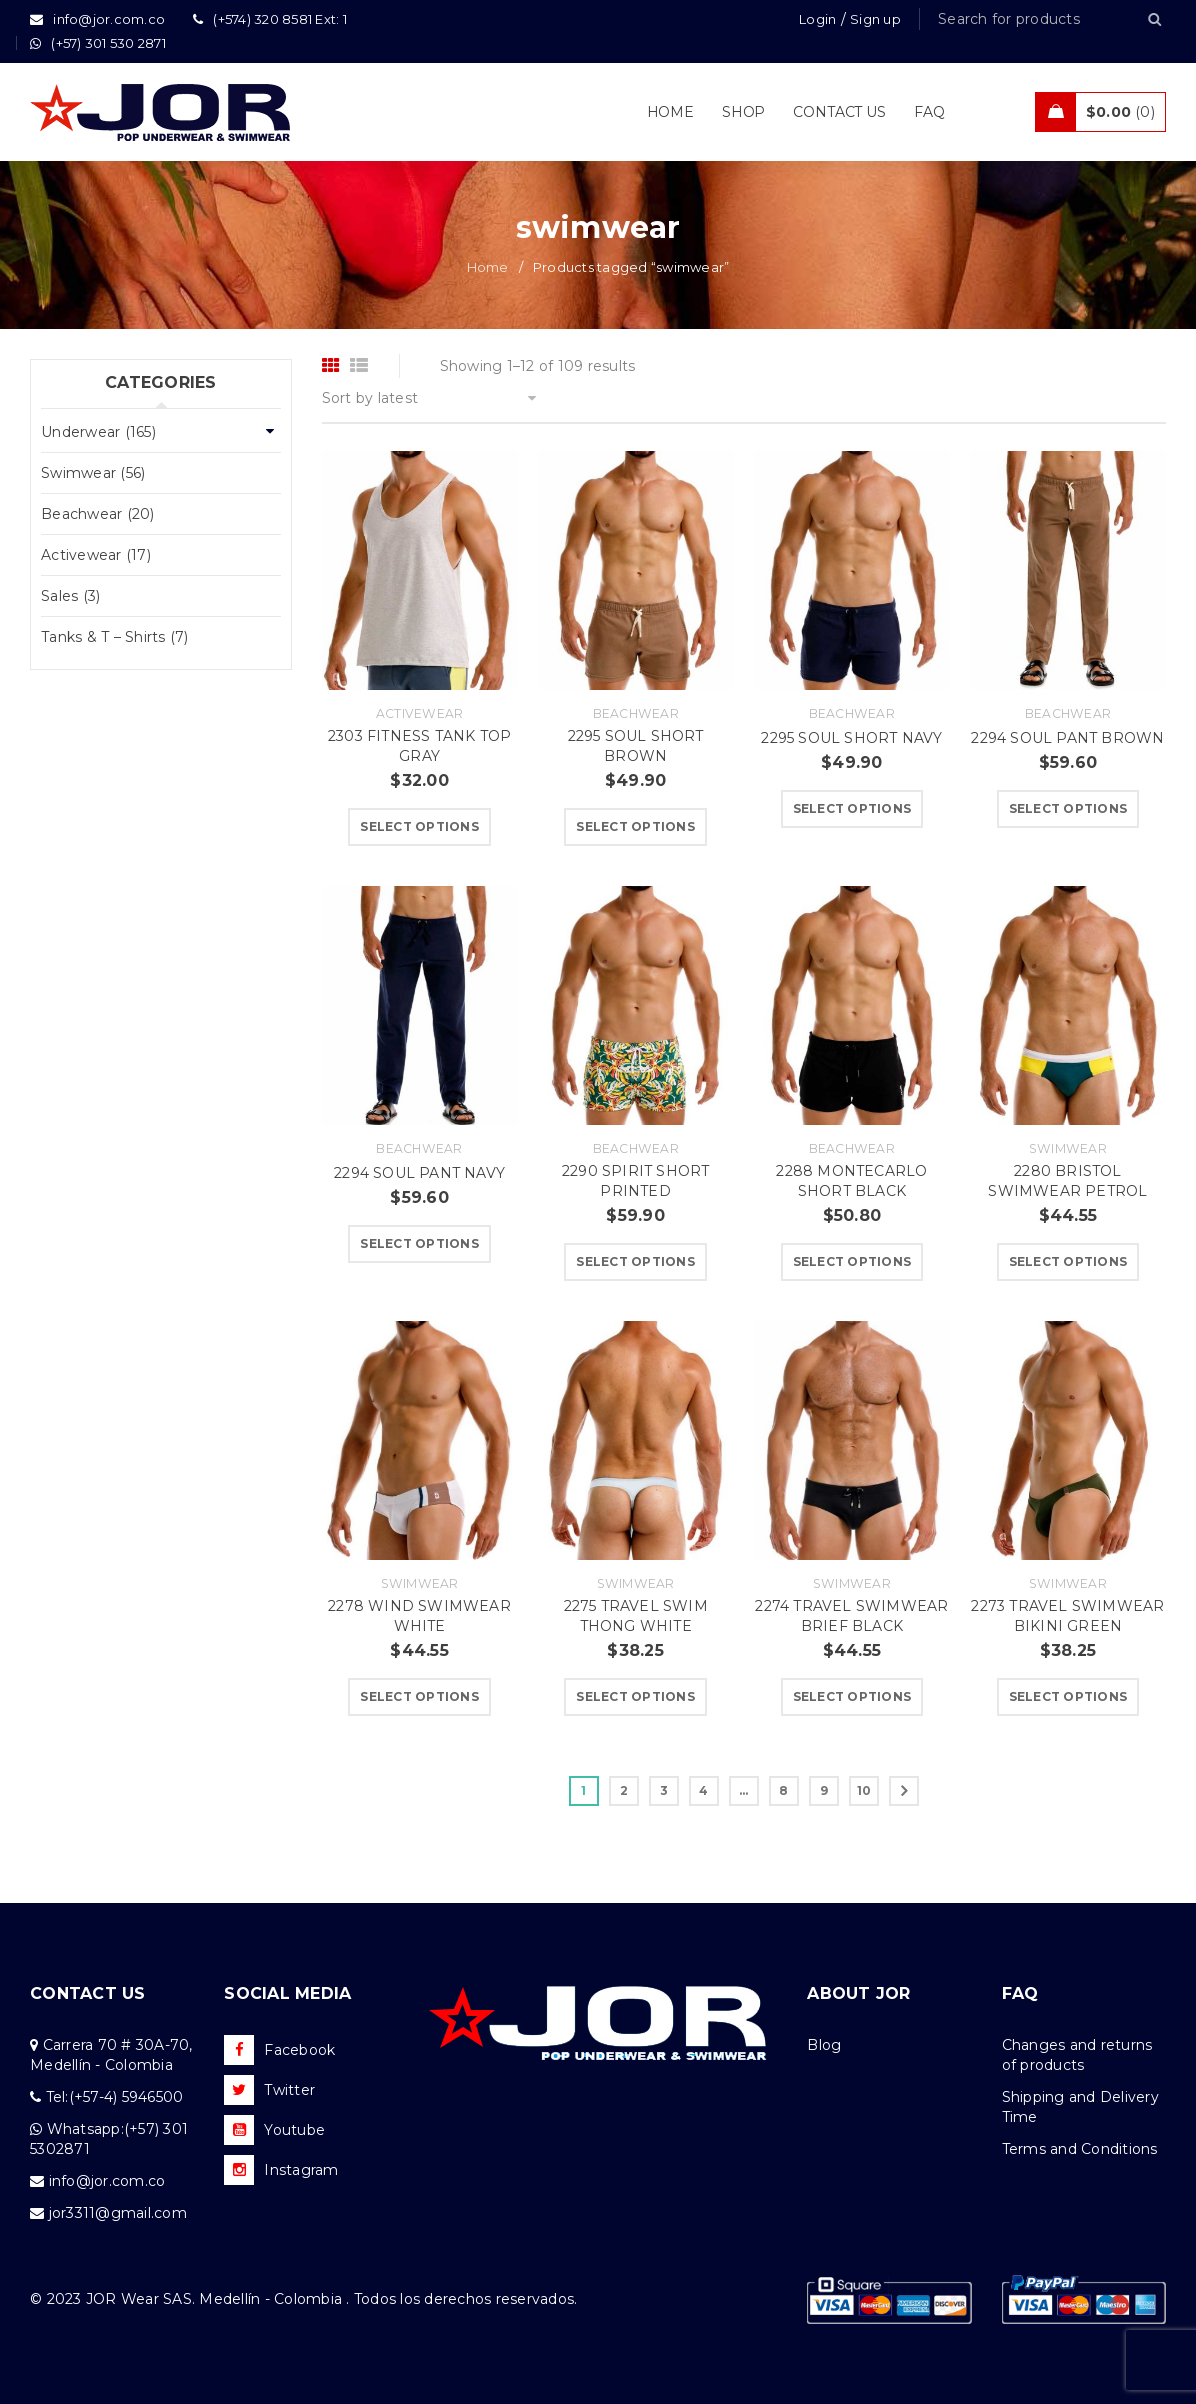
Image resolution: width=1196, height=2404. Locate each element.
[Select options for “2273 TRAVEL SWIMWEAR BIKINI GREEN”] (1068, 1697)
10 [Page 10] (864, 1790)
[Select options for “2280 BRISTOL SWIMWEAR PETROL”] (1068, 1262)
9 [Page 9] (824, 1790)
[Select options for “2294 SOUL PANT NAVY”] (419, 1244)
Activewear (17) (96, 555)
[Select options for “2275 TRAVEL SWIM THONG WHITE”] (635, 1697)
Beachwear (636, 713)
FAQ (1020, 1993)
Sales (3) (70, 596)
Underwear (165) (98, 432)
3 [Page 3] (664, 1790)
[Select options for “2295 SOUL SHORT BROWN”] (635, 827)
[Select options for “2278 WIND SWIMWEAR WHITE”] (419, 1697)
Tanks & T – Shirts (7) (115, 637)
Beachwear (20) (98, 514)
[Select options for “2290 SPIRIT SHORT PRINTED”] (635, 1262)
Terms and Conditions (1080, 2149)
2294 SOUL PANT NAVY (419, 1173)
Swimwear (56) (93, 473)
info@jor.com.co (107, 2181)
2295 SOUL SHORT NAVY (851, 738)
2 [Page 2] (624, 1790)
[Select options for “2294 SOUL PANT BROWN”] (1068, 809)
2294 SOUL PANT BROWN (1067, 738)
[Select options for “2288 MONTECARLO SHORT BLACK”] (852, 1262)
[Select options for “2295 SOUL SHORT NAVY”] (852, 809)
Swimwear (1068, 1148)
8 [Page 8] (783, 1790)
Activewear (420, 713)
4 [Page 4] (703, 1790)
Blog (824, 2045)
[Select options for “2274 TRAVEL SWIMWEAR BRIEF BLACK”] (852, 1697)
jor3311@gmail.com (118, 2213)
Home (488, 267)
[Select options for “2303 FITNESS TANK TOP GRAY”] (419, 827)
